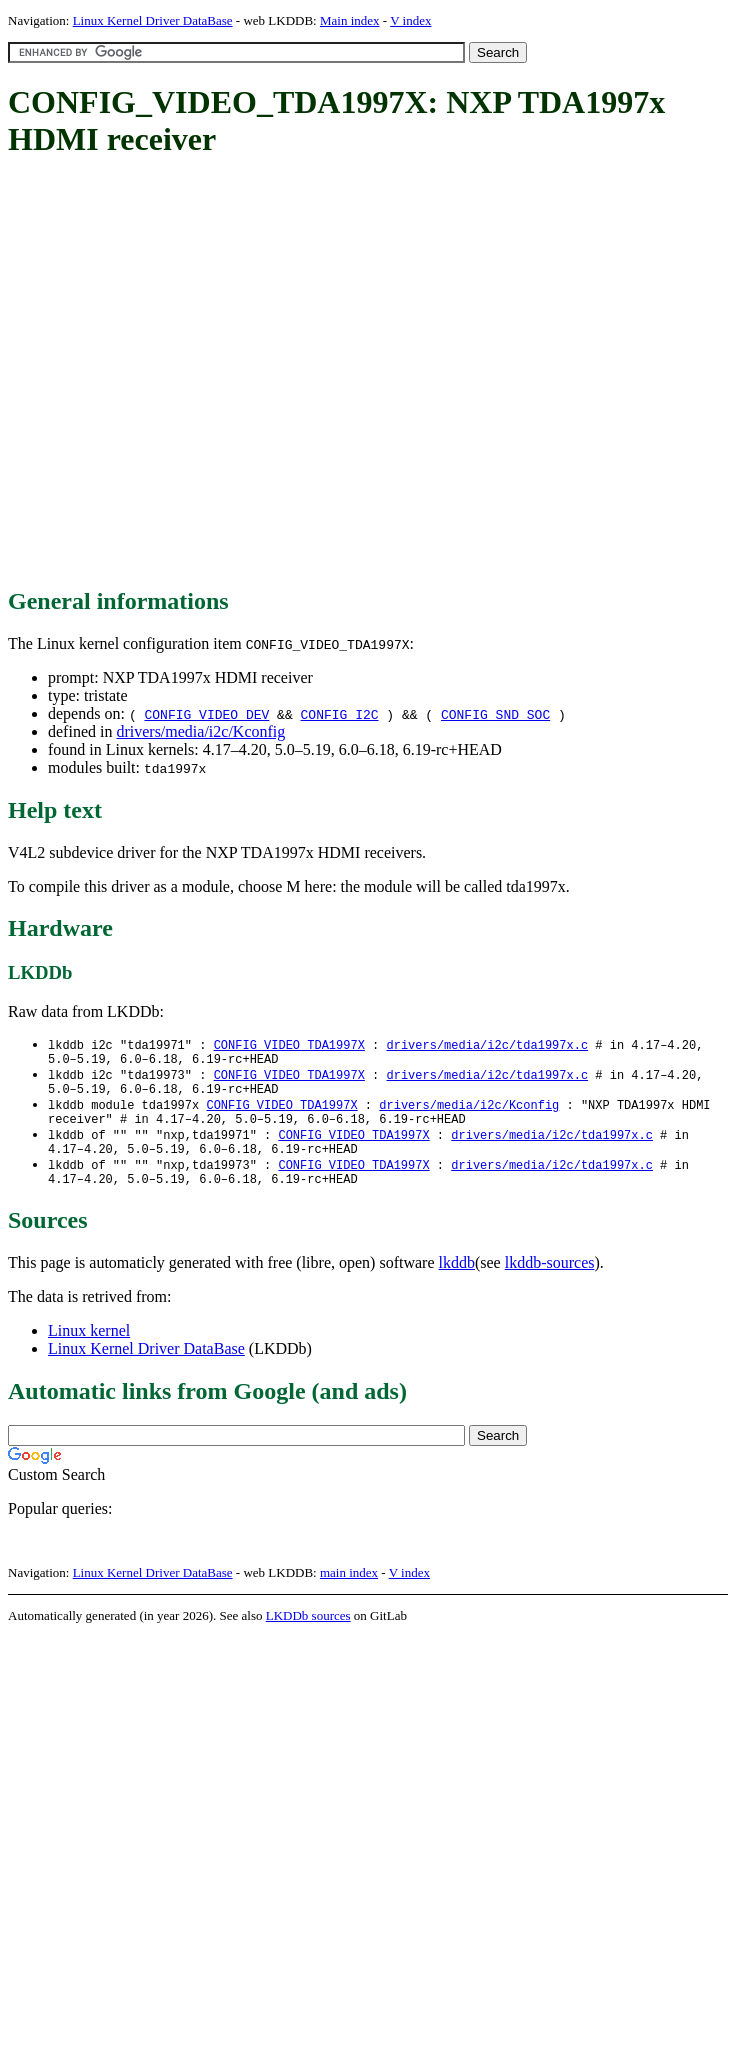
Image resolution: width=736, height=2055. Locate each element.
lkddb (457, 1282)
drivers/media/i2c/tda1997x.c (487, 1045)
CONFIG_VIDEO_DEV (206, 714)
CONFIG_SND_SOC (495, 714)
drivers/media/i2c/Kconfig (200, 731)
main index (349, 1592)
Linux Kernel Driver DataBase (153, 20)
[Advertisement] (194, 374)
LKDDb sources (308, 1635)
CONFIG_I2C (340, 714)
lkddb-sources (550, 1282)
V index (410, 20)
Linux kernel (89, 1350)
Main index (350, 20)
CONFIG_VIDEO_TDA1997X (289, 1045)
